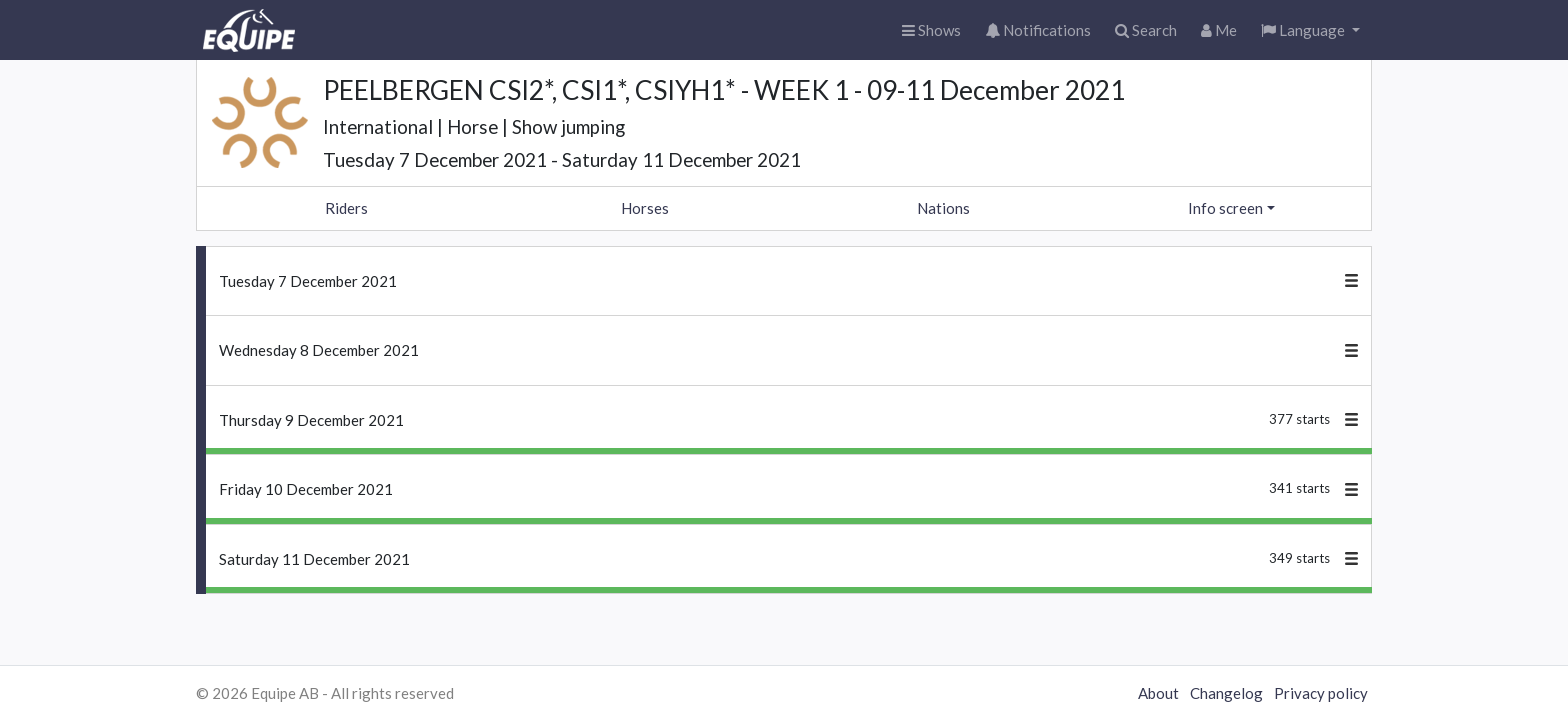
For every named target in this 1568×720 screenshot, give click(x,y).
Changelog (1226, 693)
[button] (1310, 30)
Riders (346, 208)
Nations (943, 208)
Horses (645, 208)
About (1158, 693)
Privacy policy (1321, 693)
